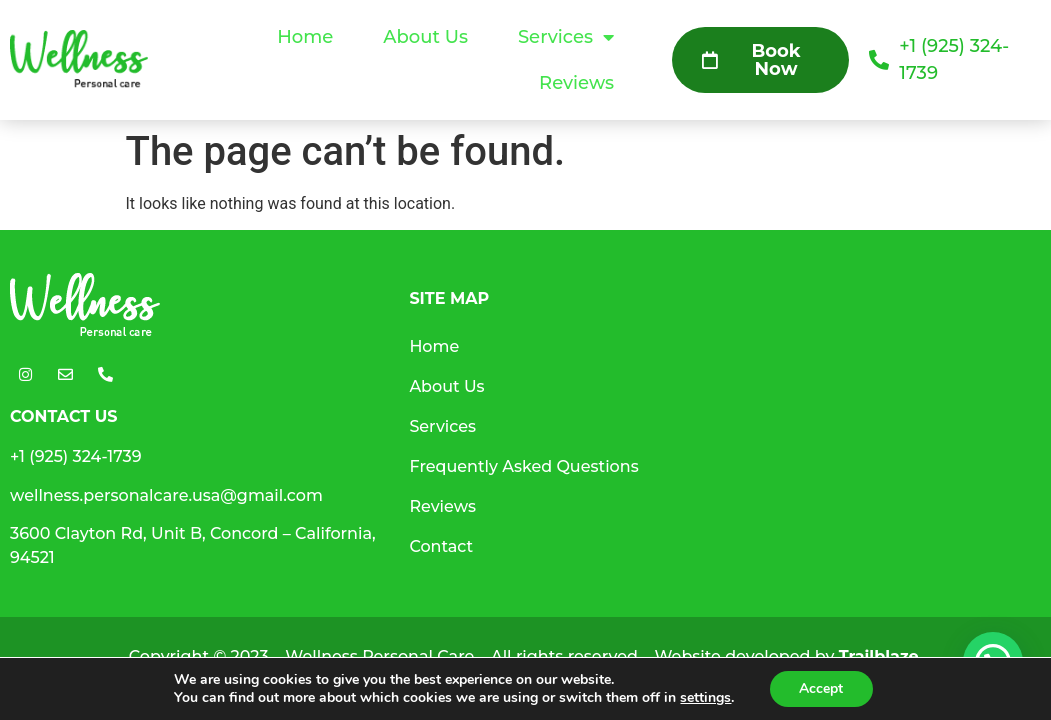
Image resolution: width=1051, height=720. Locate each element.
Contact (441, 546)
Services (566, 37)
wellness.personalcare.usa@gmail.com (166, 495)
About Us (425, 37)
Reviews (576, 83)
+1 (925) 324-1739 (76, 456)
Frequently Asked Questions (523, 466)
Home (305, 37)
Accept (821, 688)
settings (705, 698)
